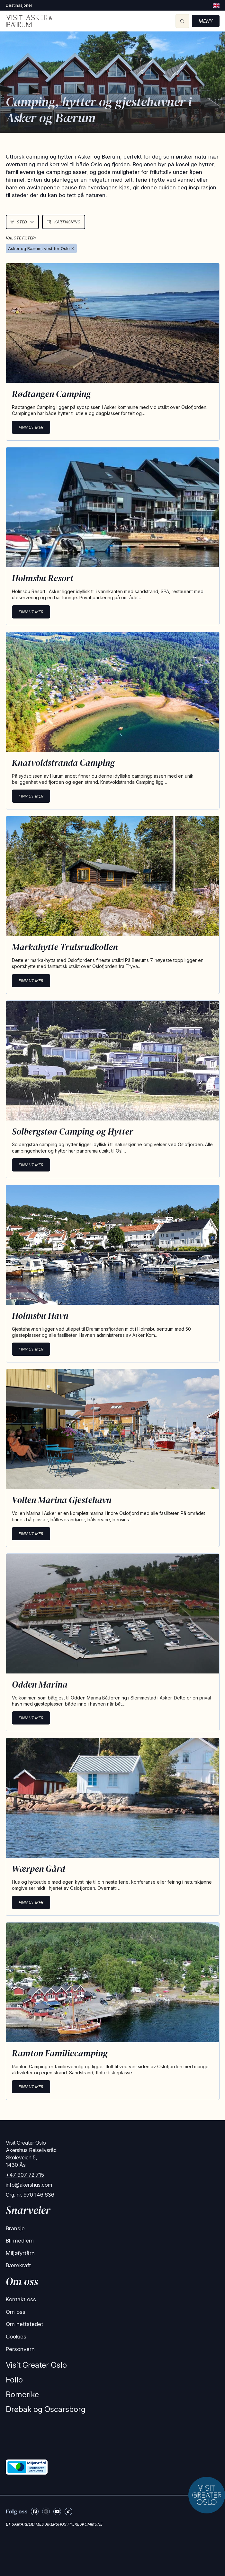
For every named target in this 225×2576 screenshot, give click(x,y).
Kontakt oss (21, 2299)
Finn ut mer (31, 427)
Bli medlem (20, 2240)
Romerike (22, 2394)
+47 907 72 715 (25, 2175)
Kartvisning (63, 222)
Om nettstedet (24, 2324)
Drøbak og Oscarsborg (46, 2409)
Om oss (15, 2312)
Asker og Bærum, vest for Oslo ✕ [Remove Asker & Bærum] (41, 248)
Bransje (15, 2228)
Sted (22, 222)
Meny (206, 21)
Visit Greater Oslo (36, 2365)
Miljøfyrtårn (20, 2253)
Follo (14, 2379)
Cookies (16, 2336)
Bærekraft (18, 2265)
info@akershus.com (29, 2185)
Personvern (20, 2349)
